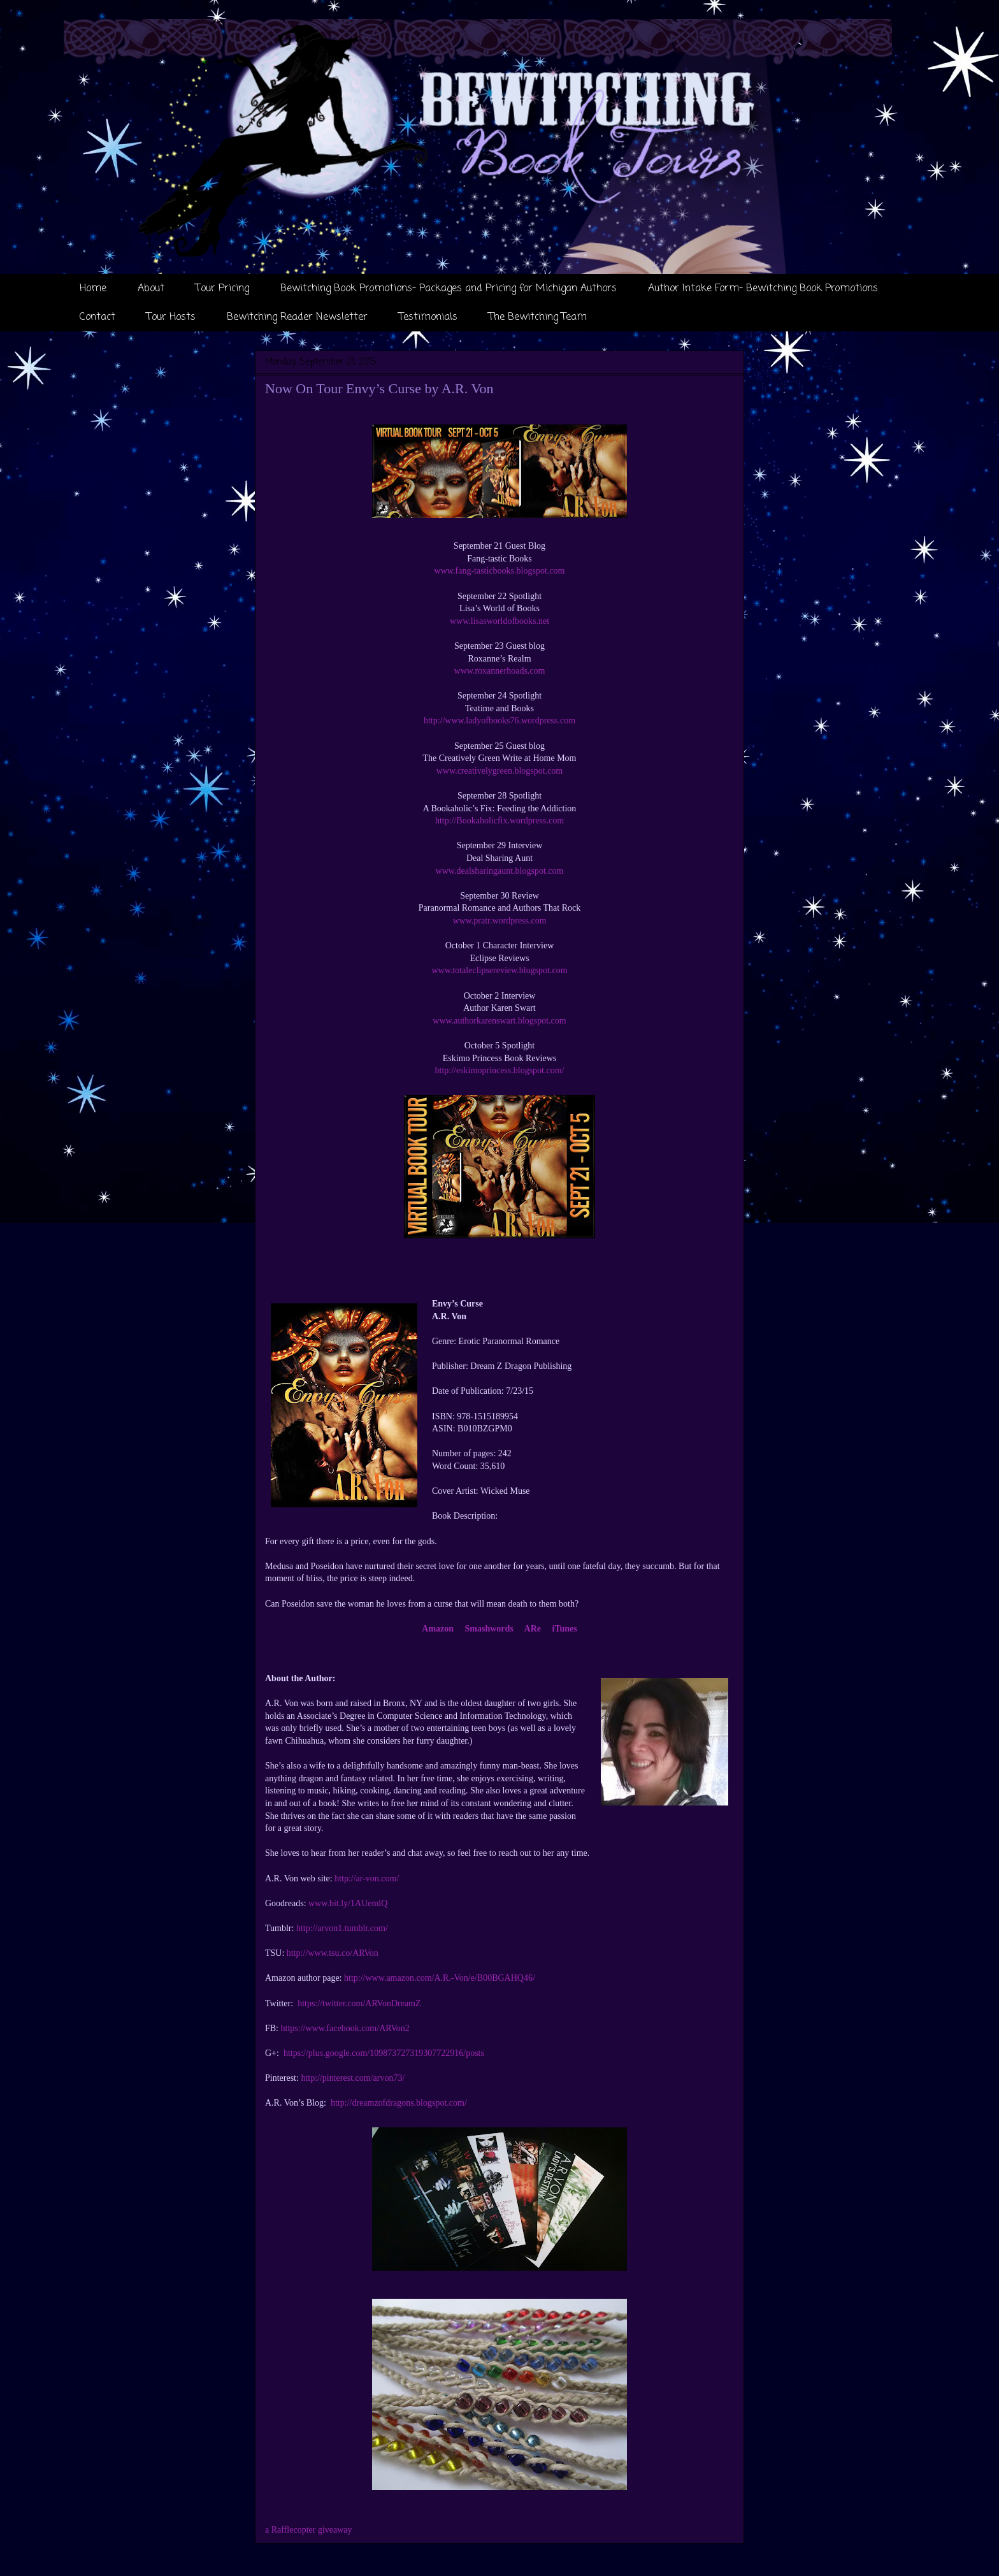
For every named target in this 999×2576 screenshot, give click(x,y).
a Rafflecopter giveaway (308, 2530)
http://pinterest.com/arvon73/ (353, 2078)
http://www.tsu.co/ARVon (332, 1953)
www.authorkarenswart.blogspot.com (499, 1020)
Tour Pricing (222, 288)
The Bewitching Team (538, 317)
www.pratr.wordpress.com (499, 920)
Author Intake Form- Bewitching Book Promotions (763, 288)
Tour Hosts (171, 317)
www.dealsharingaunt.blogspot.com (500, 871)
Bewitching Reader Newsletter (297, 317)
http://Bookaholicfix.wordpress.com (499, 820)
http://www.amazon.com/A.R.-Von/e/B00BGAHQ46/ (439, 1978)
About (151, 288)
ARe (532, 1628)
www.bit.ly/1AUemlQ (347, 1903)
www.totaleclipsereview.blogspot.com (499, 970)
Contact (97, 317)
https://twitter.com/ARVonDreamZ (359, 2003)
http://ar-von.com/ (366, 1878)
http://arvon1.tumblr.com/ (342, 1928)
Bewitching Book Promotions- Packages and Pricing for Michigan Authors (448, 288)
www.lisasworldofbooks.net (499, 621)
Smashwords (489, 1628)
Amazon (438, 1628)
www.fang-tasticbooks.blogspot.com (500, 570)
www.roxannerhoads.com (499, 671)
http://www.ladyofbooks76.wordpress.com (499, 720)
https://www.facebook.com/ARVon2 (345, 2028)
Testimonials (428, 317)
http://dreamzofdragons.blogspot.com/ (399, 2103)
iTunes (564, 1628)
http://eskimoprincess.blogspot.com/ (499, 1070)
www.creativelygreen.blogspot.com (499, 771)
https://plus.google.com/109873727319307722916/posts (384, 2053)
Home (93, 288)
